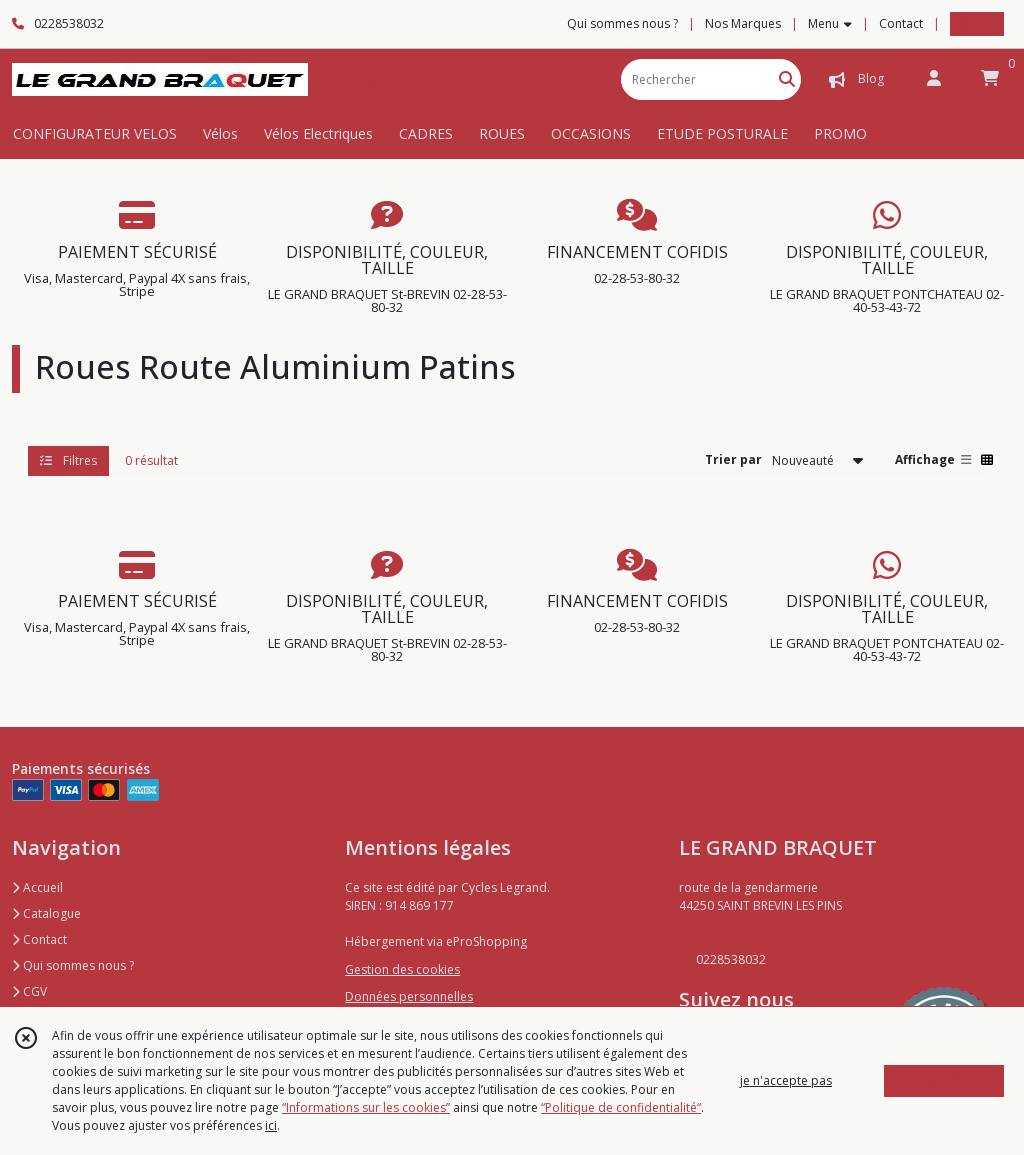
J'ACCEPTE (946, 1080)
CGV (29, 991)
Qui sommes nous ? (73, 965)
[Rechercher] (787, 79)
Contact (901, 23)
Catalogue (46, 913)
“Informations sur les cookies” (366, 1107)
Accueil (37, 887)
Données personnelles (409, 996)
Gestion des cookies (402, 969)
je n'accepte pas (786, 1080)
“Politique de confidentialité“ (621, 1107)
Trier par (733, 459)
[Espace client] (934, 79)
